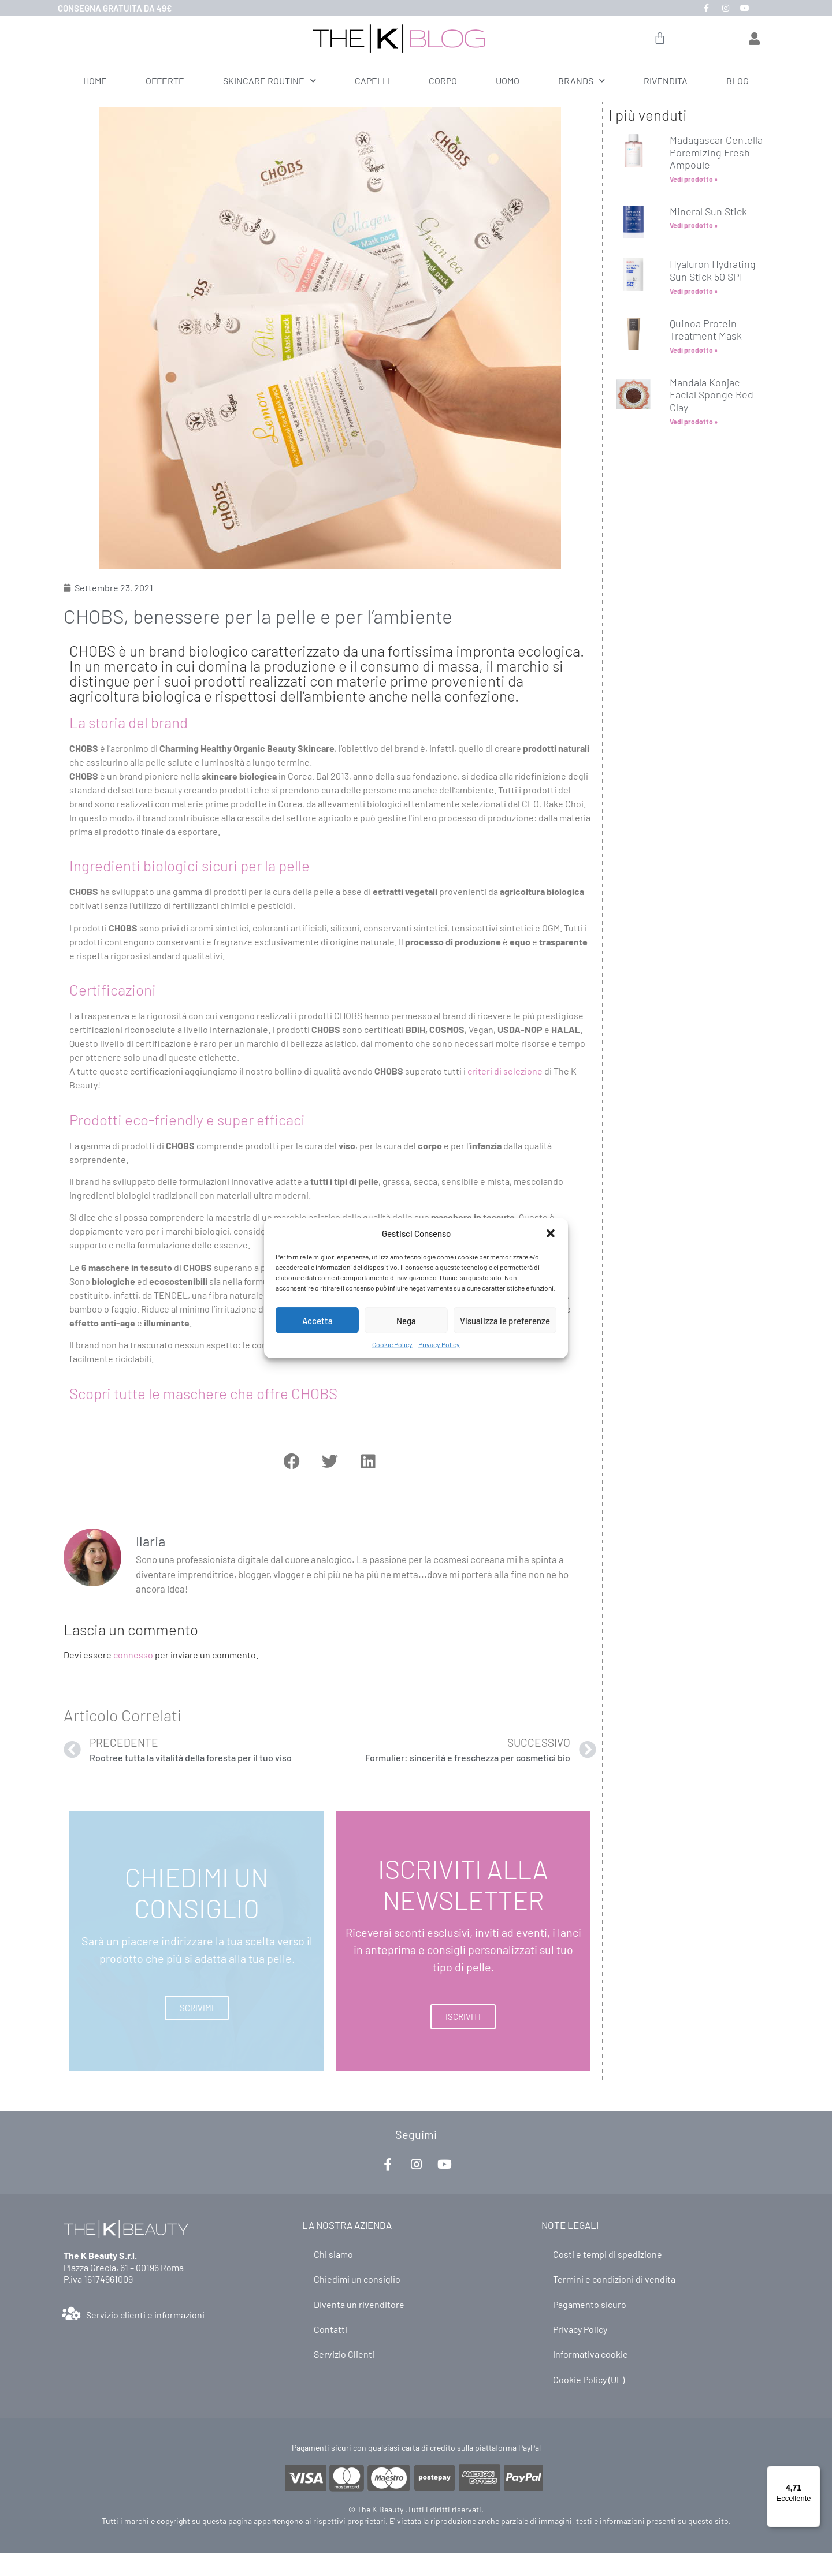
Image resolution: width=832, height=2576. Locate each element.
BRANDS (581, 81)
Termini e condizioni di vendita (614, 2281)
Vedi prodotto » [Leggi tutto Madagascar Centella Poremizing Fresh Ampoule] (694, 179)
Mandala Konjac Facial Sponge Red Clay (711, 394)
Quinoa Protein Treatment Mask (706, 329)
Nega (406, 1320)
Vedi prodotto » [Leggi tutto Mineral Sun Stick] (694, 225)
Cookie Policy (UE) (589, 2387)
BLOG (737, 80)
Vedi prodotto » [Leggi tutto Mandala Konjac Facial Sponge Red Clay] (694, 421)
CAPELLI (372, 80)
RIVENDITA (666, 80)
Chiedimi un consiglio (357, 2281)
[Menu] (813, 2473)
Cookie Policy (392, 1344)
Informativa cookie (590, 2360)
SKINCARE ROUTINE (269, 81)
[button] (550, 1233)
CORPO (443, 80)
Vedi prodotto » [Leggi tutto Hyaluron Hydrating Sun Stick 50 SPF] (694, 291)
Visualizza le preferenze (505, 1320)
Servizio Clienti (344, 2360)
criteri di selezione (505, 1070)
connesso (133, 1654)
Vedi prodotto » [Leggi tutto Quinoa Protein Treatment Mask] (694, 350)
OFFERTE (165, 80)
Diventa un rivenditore (359, 2307)
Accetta (317, 1320)
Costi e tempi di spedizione (607, 2254)
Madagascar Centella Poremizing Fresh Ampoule (716, 152)
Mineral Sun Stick (708, 211)
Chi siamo (333, 2254)
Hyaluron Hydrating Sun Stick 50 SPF (713, 270)
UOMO (507, 80)
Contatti (330, 2334)
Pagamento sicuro (589, 2307)
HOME (95, 80)
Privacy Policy (439, 1344)
